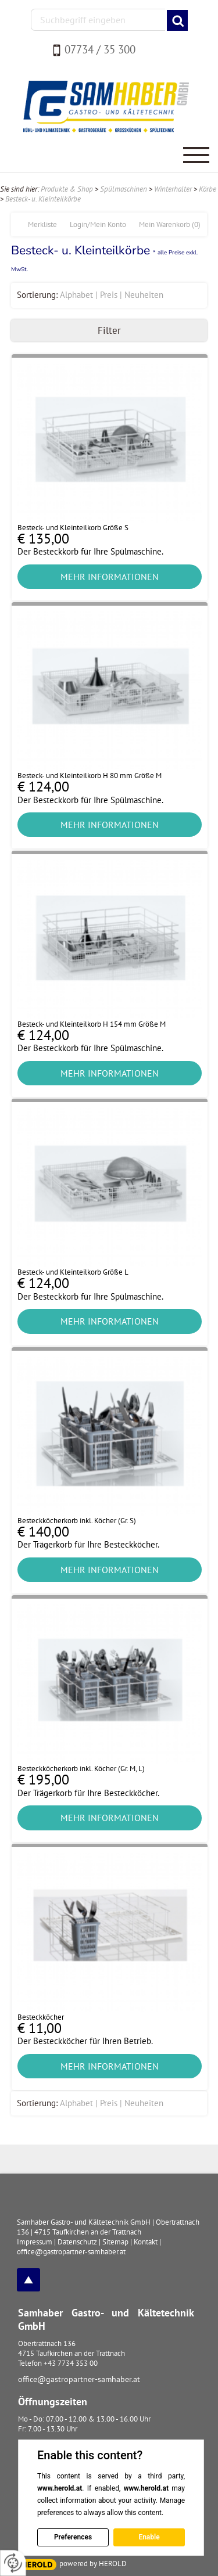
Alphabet (76, 294)
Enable (148, 2537)
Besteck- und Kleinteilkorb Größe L (72, 1272)
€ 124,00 (43, 787)
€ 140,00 (43, 1532)
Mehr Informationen (109, 576)
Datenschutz (77, 2242)
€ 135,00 (43, 539)
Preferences (73, 2537)
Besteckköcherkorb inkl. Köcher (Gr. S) (76, 1521)
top (28, 2279)
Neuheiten (143, 294)
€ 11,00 (39, 2028)
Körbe (207, 189)
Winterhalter (173, 189)
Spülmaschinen (123, 189)
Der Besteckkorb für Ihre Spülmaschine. (90, 551)
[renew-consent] (13, 2563)
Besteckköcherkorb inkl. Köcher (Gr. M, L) (81, 1768)
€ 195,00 (43, 1780)
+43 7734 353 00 (71, 2363)
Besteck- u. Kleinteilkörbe (43, 199)
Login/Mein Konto (98, 224)
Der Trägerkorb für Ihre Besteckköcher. (88, 1544)
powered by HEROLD (93, 2563)
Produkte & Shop (67, 189)
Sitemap (115, 2242)
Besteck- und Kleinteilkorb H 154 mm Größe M (91, 1024)
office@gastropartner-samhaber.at (79, 2379)
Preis (108, 294)
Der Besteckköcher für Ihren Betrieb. (85, 2040)
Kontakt (146, 2242)
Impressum (34, 2242)
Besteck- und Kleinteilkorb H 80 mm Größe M (89, 775)
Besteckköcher (40, 2017)
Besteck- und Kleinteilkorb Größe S (72, 528)
